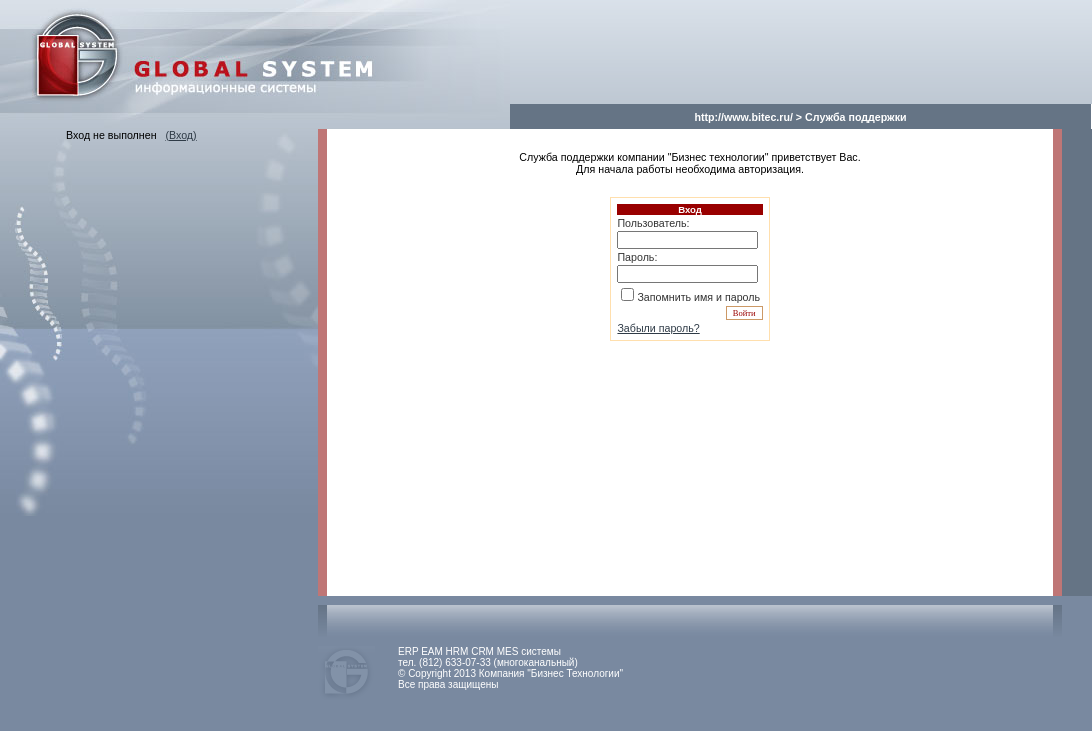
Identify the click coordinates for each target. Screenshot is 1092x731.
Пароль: (637, 257)
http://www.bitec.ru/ (743, 117)
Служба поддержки (855, 117)
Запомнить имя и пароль (698, 297)
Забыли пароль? (658, 328)
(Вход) (180, 135)
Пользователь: (653, 223)
